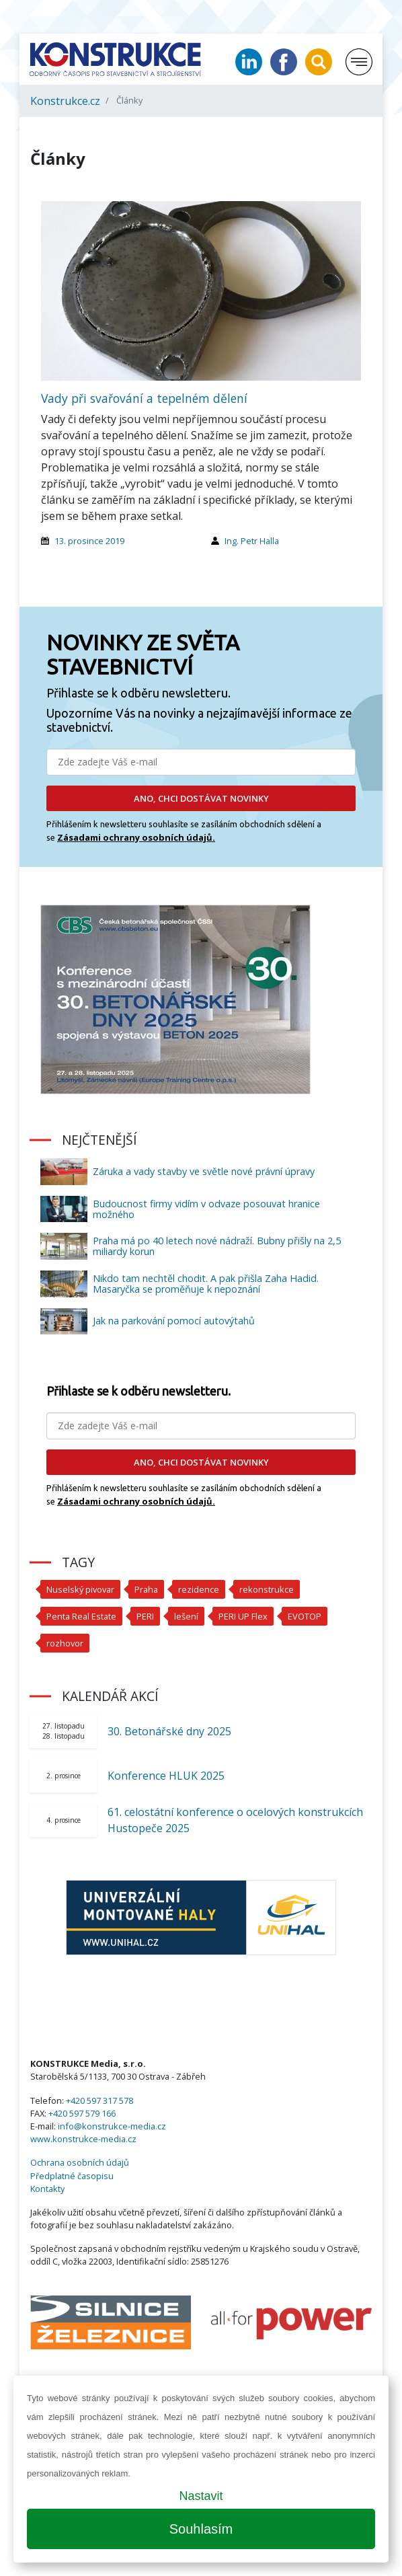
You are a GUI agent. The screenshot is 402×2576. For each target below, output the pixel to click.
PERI (145, 1616)
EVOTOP (304, 1616)
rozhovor (64, 1643)
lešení (186, 1616)
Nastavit (201, 2496)
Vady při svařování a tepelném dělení (144, 398)
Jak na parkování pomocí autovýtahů (174, 1320)
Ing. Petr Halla (252, 541)
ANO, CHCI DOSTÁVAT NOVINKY (201, 798)
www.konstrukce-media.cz (83, 2139)
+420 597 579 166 (82, 2113)
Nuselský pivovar (80, 1589)
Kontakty (47, 2189)
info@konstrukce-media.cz (112, 2126)
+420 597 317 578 (99, 2100)
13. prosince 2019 (89, 541)
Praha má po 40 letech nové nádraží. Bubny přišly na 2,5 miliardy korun (217, 1246)
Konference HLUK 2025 (166, 1775)
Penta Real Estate (81, 1616)
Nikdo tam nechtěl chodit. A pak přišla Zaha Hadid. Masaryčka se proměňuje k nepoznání (206, 1283)
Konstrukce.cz (65, 100)
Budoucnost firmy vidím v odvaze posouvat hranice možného (206, 1209)
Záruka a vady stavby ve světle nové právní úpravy (204, 1171)
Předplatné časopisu (72, 2176)
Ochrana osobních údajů (79, 2162)
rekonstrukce (266, 1589)
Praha (146, 1589)
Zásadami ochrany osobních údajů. (136, 837)
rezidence (198, 1589)
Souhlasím (201, 2529)
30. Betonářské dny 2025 (169, 1731)
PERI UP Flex (243, 1616)
